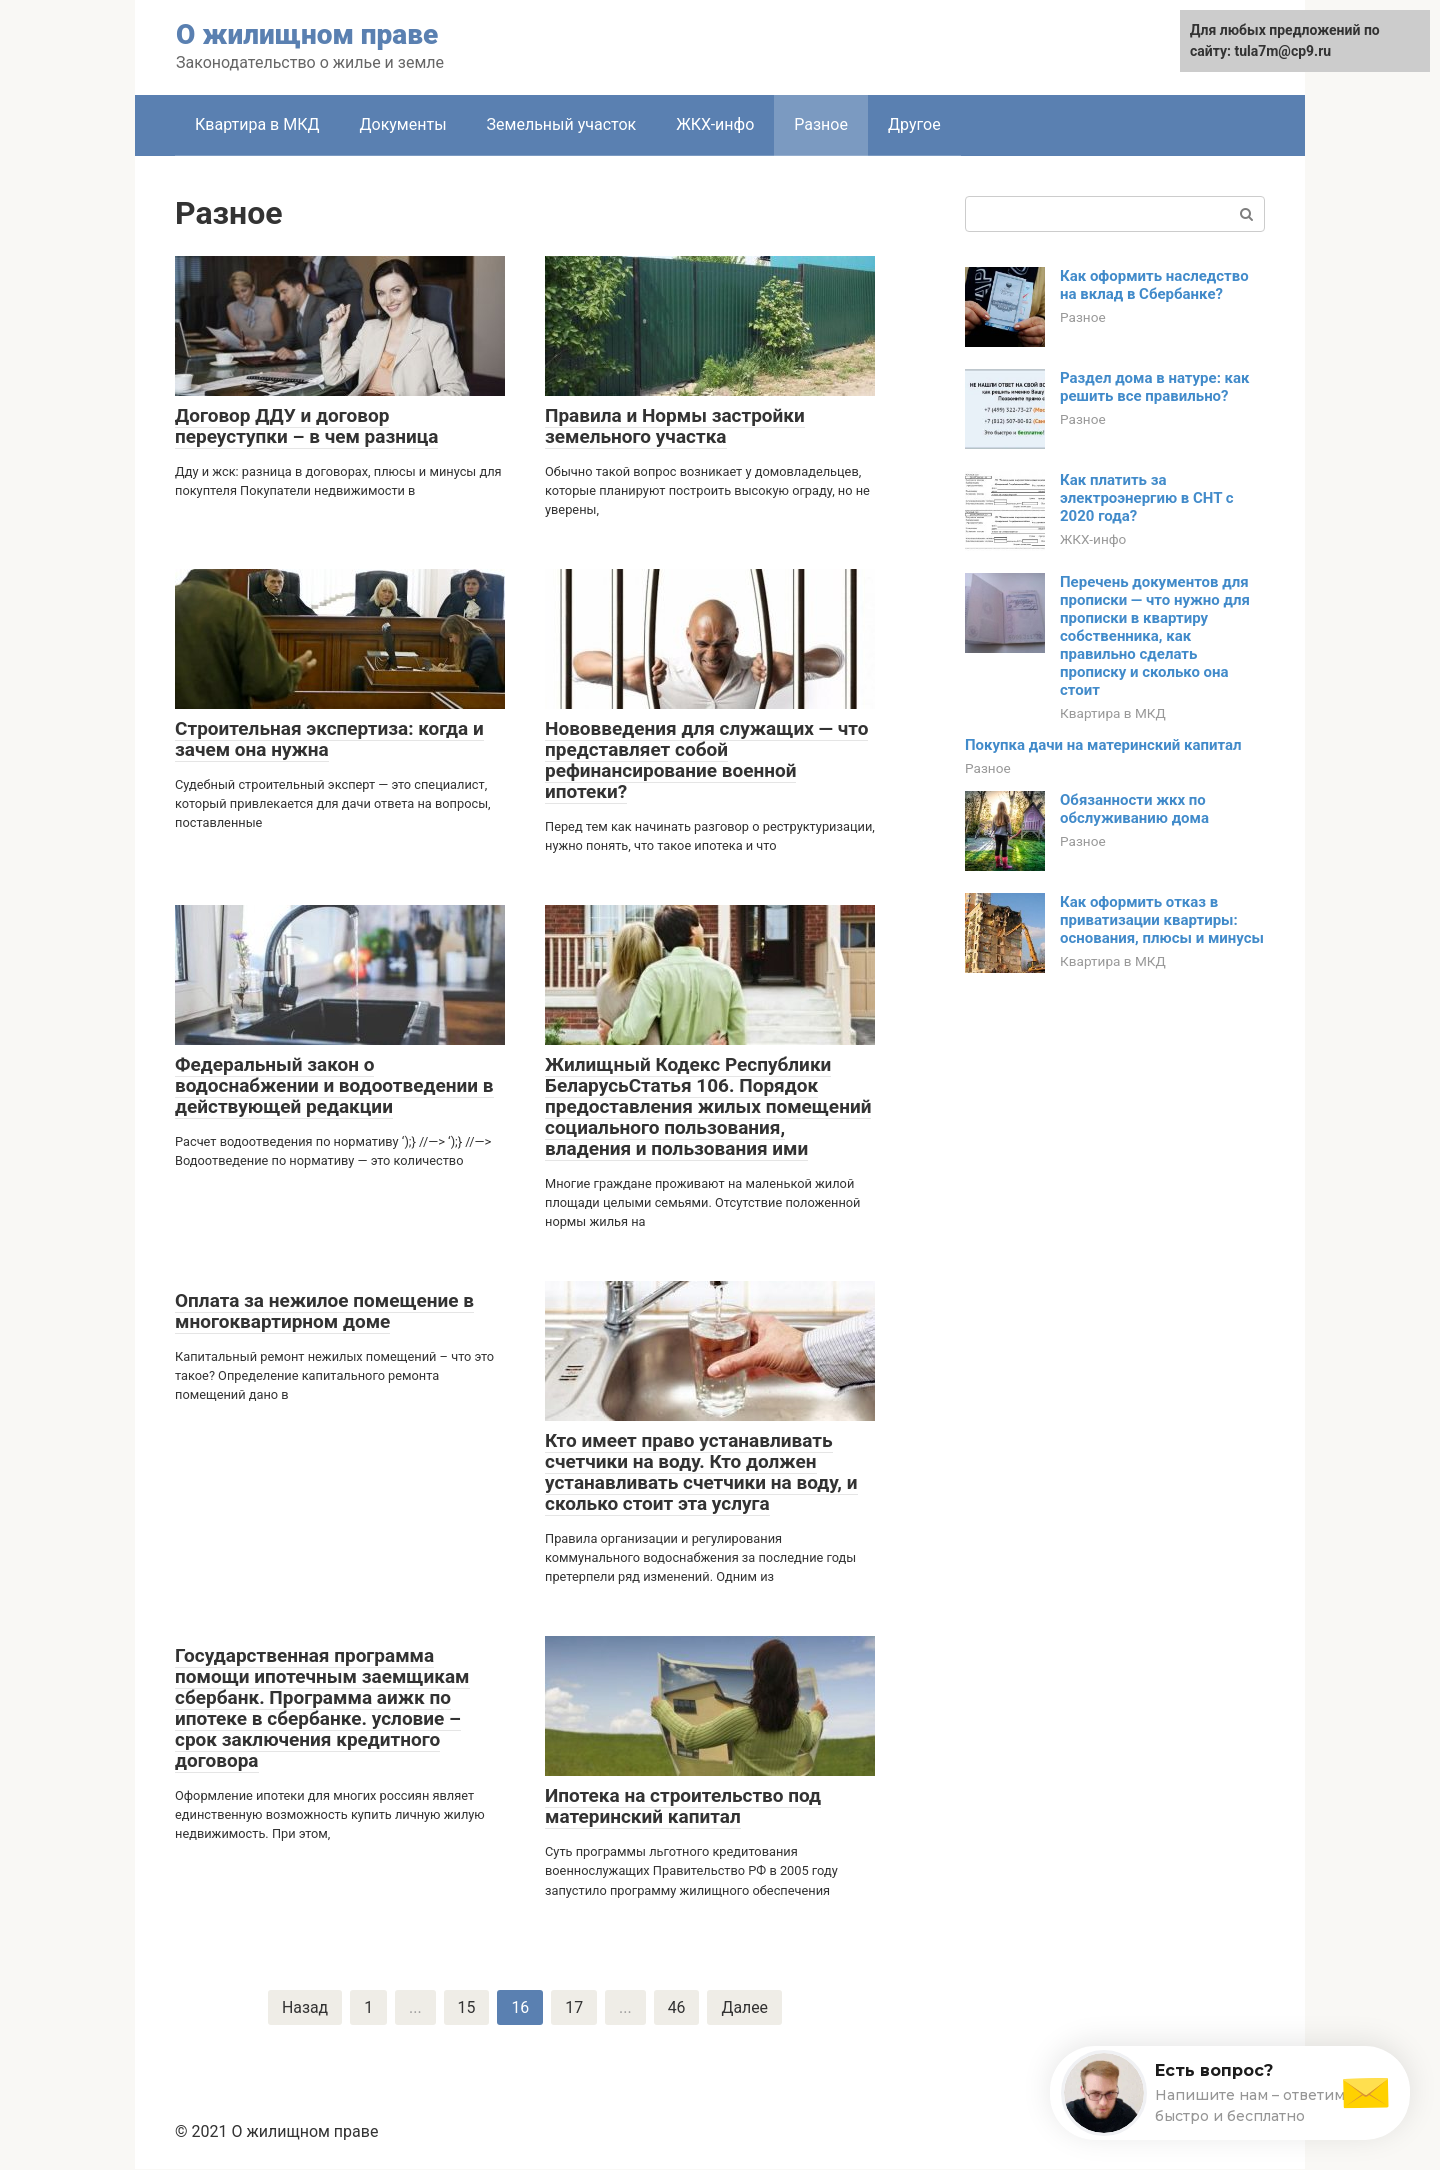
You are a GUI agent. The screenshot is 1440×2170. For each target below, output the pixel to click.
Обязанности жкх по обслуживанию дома (1134, 809)
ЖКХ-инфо (715, 124)
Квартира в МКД (257, 124)
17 (574, 2007)
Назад (304, 2007)
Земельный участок (562, 124)
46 (677, 2007)
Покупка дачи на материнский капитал (1103, 745)
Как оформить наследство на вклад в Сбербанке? (1154, 285)
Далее (745, 2007)
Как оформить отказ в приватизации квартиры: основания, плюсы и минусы (1162, 920)
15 (466, 2007)
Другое (914, 124)
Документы (402, 124)
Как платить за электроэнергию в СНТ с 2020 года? (1147, 498)
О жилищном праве (307, 34)
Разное (821, 124)
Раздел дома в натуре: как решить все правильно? (1155, 387)
